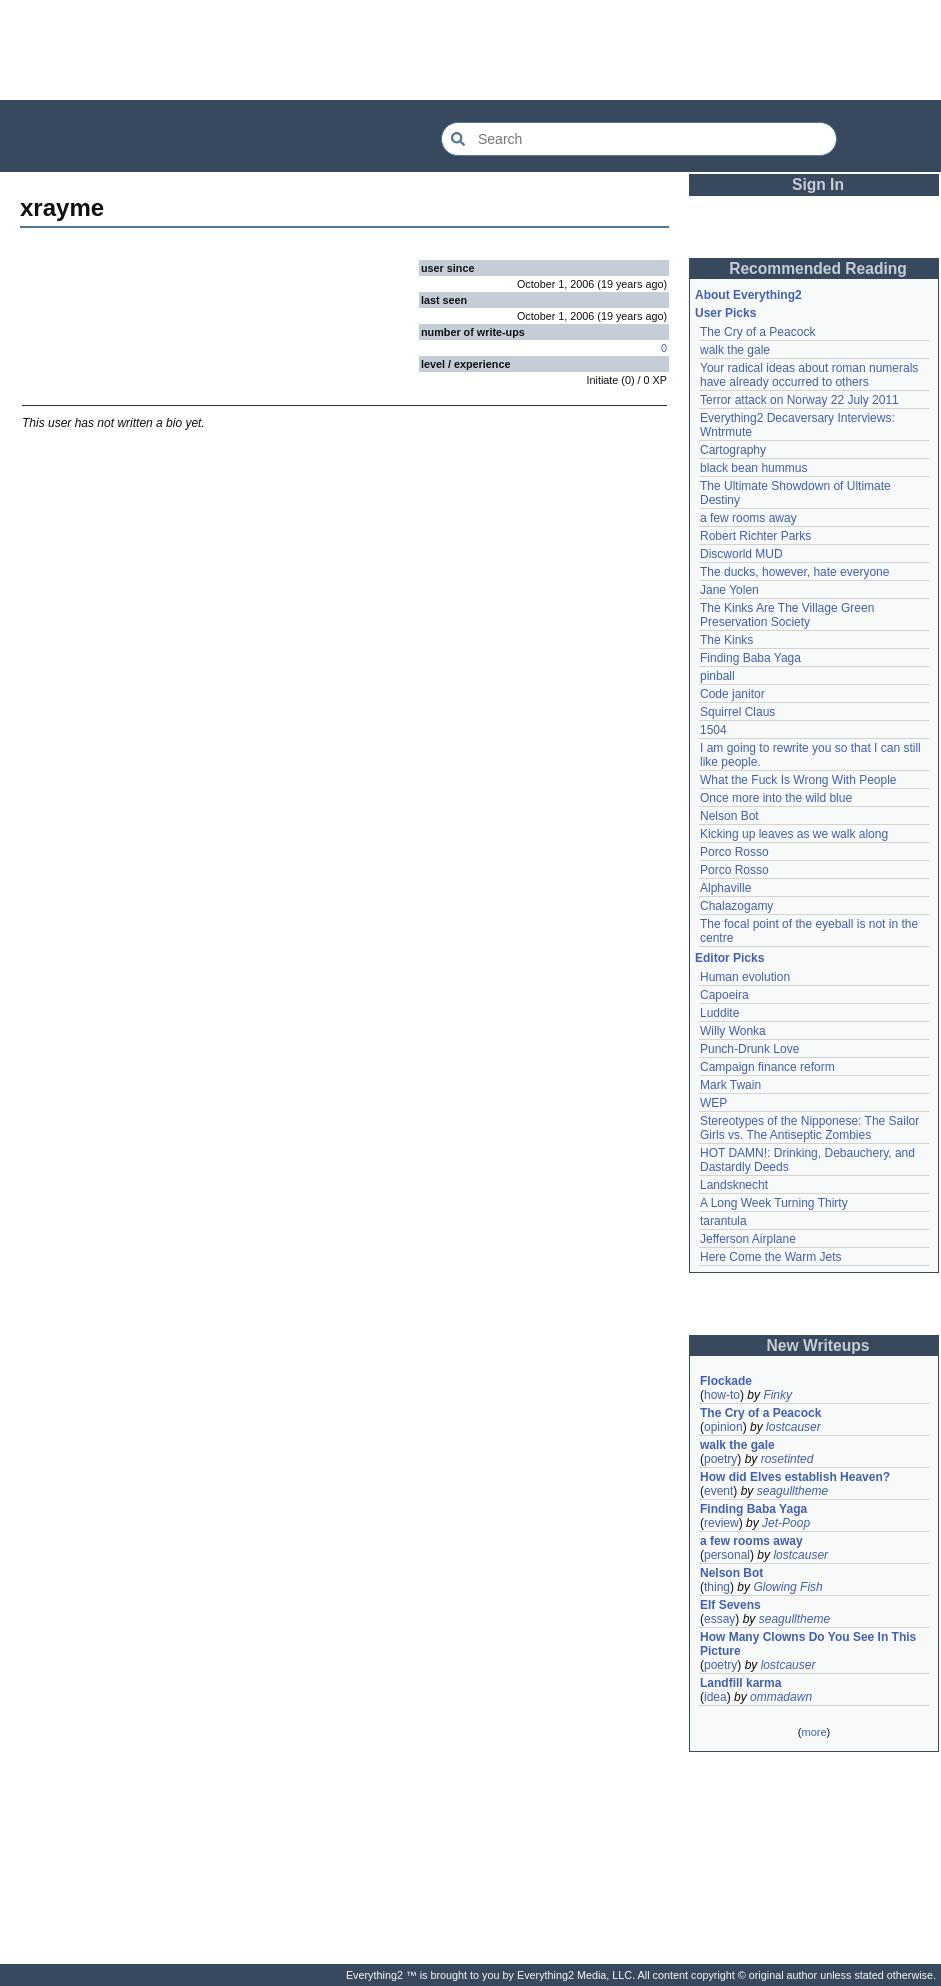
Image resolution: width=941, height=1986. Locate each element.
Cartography (733, 450)
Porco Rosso (734, 852)
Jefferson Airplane (748, 1239)
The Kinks (726, 640)
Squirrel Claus (737, 712)
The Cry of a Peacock (757, 332)
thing (717, 1587)
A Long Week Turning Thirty (774, 1203)
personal (727, 1555)
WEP (713, 1103)
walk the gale (735, 350)
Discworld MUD (741, 554)
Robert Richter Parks (755, 536)
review (721, 1523)
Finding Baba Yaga (750, 658)
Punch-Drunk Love (749, 1049)
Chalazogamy (736, 906)
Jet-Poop (786, 1523)
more (813, 1732)
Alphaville (725, 888)
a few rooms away (748, 518)
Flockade (726, 1381)
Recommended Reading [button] (818, 268)
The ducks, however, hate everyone (794, 572)
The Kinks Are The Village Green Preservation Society (787, 615)
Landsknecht (734, 1185)
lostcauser (793, 1427)
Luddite (719, 1013)
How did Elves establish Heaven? (795, 1477)
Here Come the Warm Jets (771, 1257)
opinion (723, 1427)
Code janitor (732, 694)
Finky (777, 1395)
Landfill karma (740, 1683)
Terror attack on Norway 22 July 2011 (799, 400)
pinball (717, 676)
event (718, 1491)
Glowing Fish (787, 1587)
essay (719, 1619)
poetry (720, 1459)
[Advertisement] (471, 50)
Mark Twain (730, 1085)
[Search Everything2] (639, 139)
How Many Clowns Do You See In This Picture (808, 1644)
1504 (713, 730)
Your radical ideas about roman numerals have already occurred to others (809, 375)
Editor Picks (729, 958)
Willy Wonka (733, 1031)
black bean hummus (753, 468)
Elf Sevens (730, 1605)
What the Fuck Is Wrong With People (798, 780)
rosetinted (787, 1459)
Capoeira (724, 995)
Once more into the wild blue (776, 798)
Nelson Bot (729, 816)
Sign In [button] (818, 184)
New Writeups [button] (818, 1345)
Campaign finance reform (767, 1067)
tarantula (723, 1221)
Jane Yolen (729, 590)
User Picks (725, 313)
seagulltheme (792, 1491)
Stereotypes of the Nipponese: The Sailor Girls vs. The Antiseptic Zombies (809, 1128)
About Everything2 (748, 295)
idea (715, 1697)
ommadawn (781, 1697)
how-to (722, 1395)
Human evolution (745, 977)
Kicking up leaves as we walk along (794, 834)
